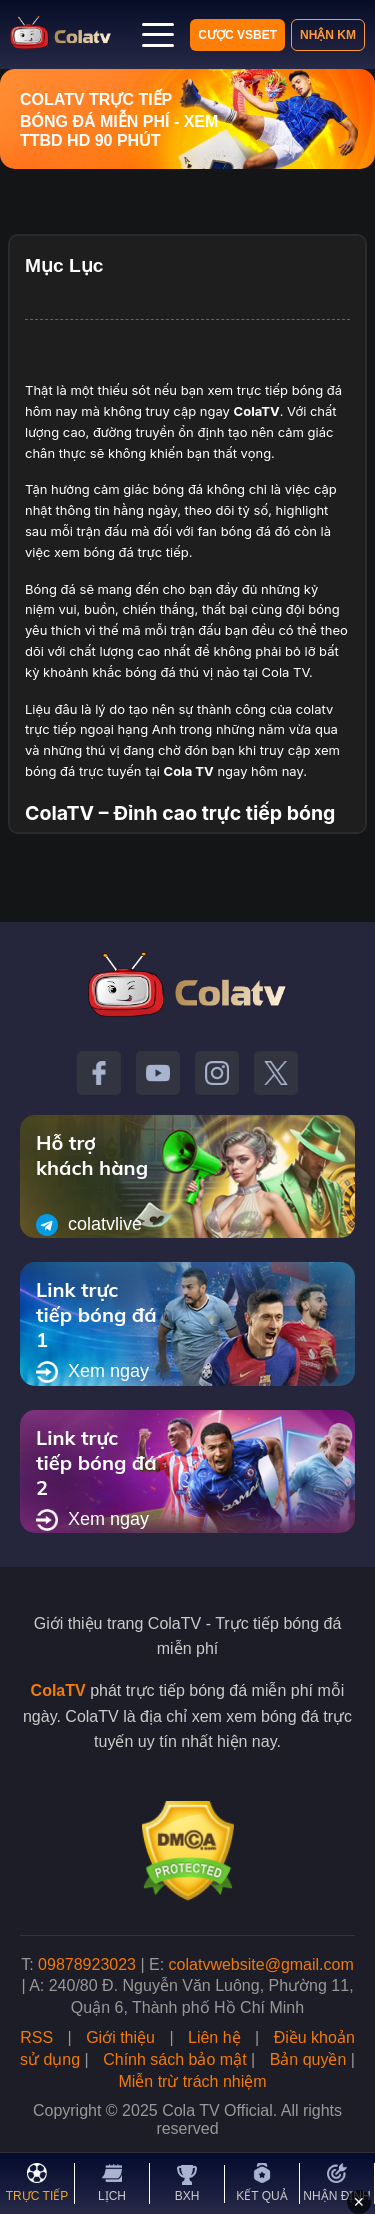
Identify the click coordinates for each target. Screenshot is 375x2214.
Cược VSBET (237, 35)
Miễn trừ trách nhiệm (192, 2081)
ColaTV (58, 1690)
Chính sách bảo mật (174, 2059)
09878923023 (87, 1964)
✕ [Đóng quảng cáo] (359, 2202)
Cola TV (189, 771)
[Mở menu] (158, 35)
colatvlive (89, 1225)
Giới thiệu (120, 2037)
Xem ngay (92, 1372)
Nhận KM (328, 35)
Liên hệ (214, 2037)
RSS (36, 2037)
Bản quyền (308, 2059)
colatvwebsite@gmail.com (261, 1964)
